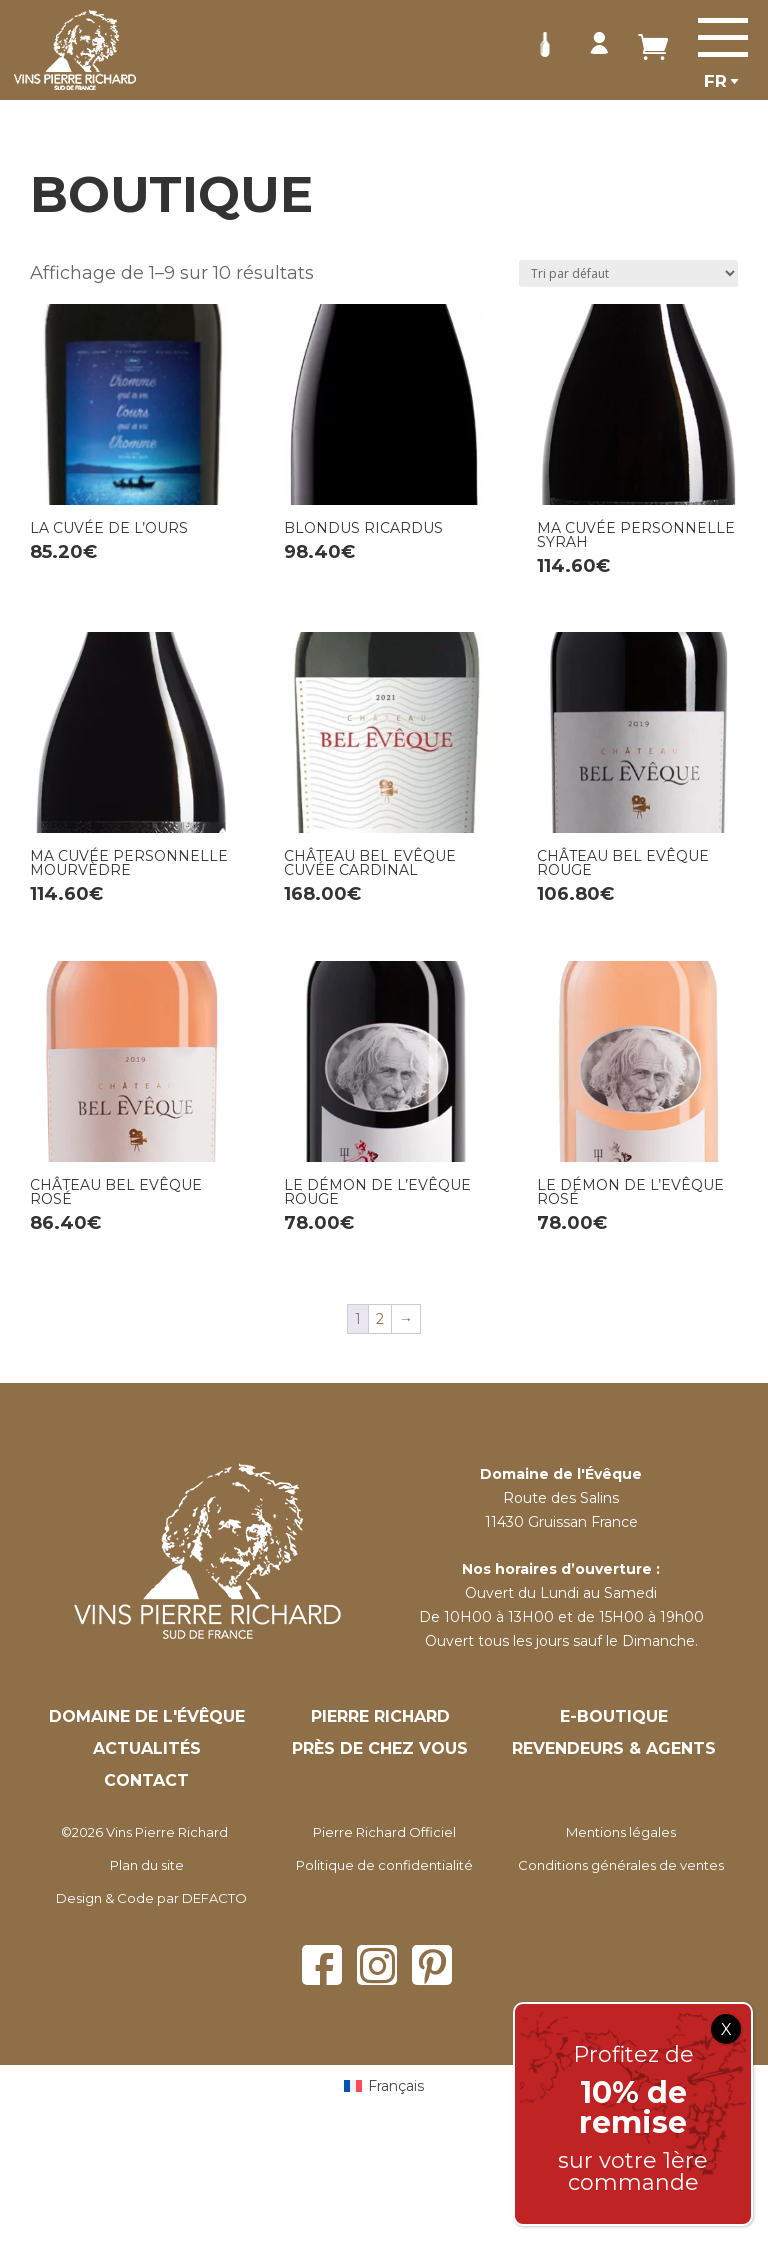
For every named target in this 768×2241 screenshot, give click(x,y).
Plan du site (147, 1865)
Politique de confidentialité (384, 1865)
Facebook (322, 1965)
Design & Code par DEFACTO (151, 1898)
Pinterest (432, 1965)
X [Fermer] (726, 2029)
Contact (146, 1780)
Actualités (147, 1748)
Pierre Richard (380, 1716)
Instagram (377, 1965)
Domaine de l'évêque (147, 1716)
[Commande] (628, 273)
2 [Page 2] (380, 1319)
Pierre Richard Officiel (384, 1832)
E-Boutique (614, 1716)
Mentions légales (621, 1832)
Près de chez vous (380, 1748)
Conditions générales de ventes (621, 1865)
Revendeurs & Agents (614, 1748)
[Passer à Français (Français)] (384, 2086)
